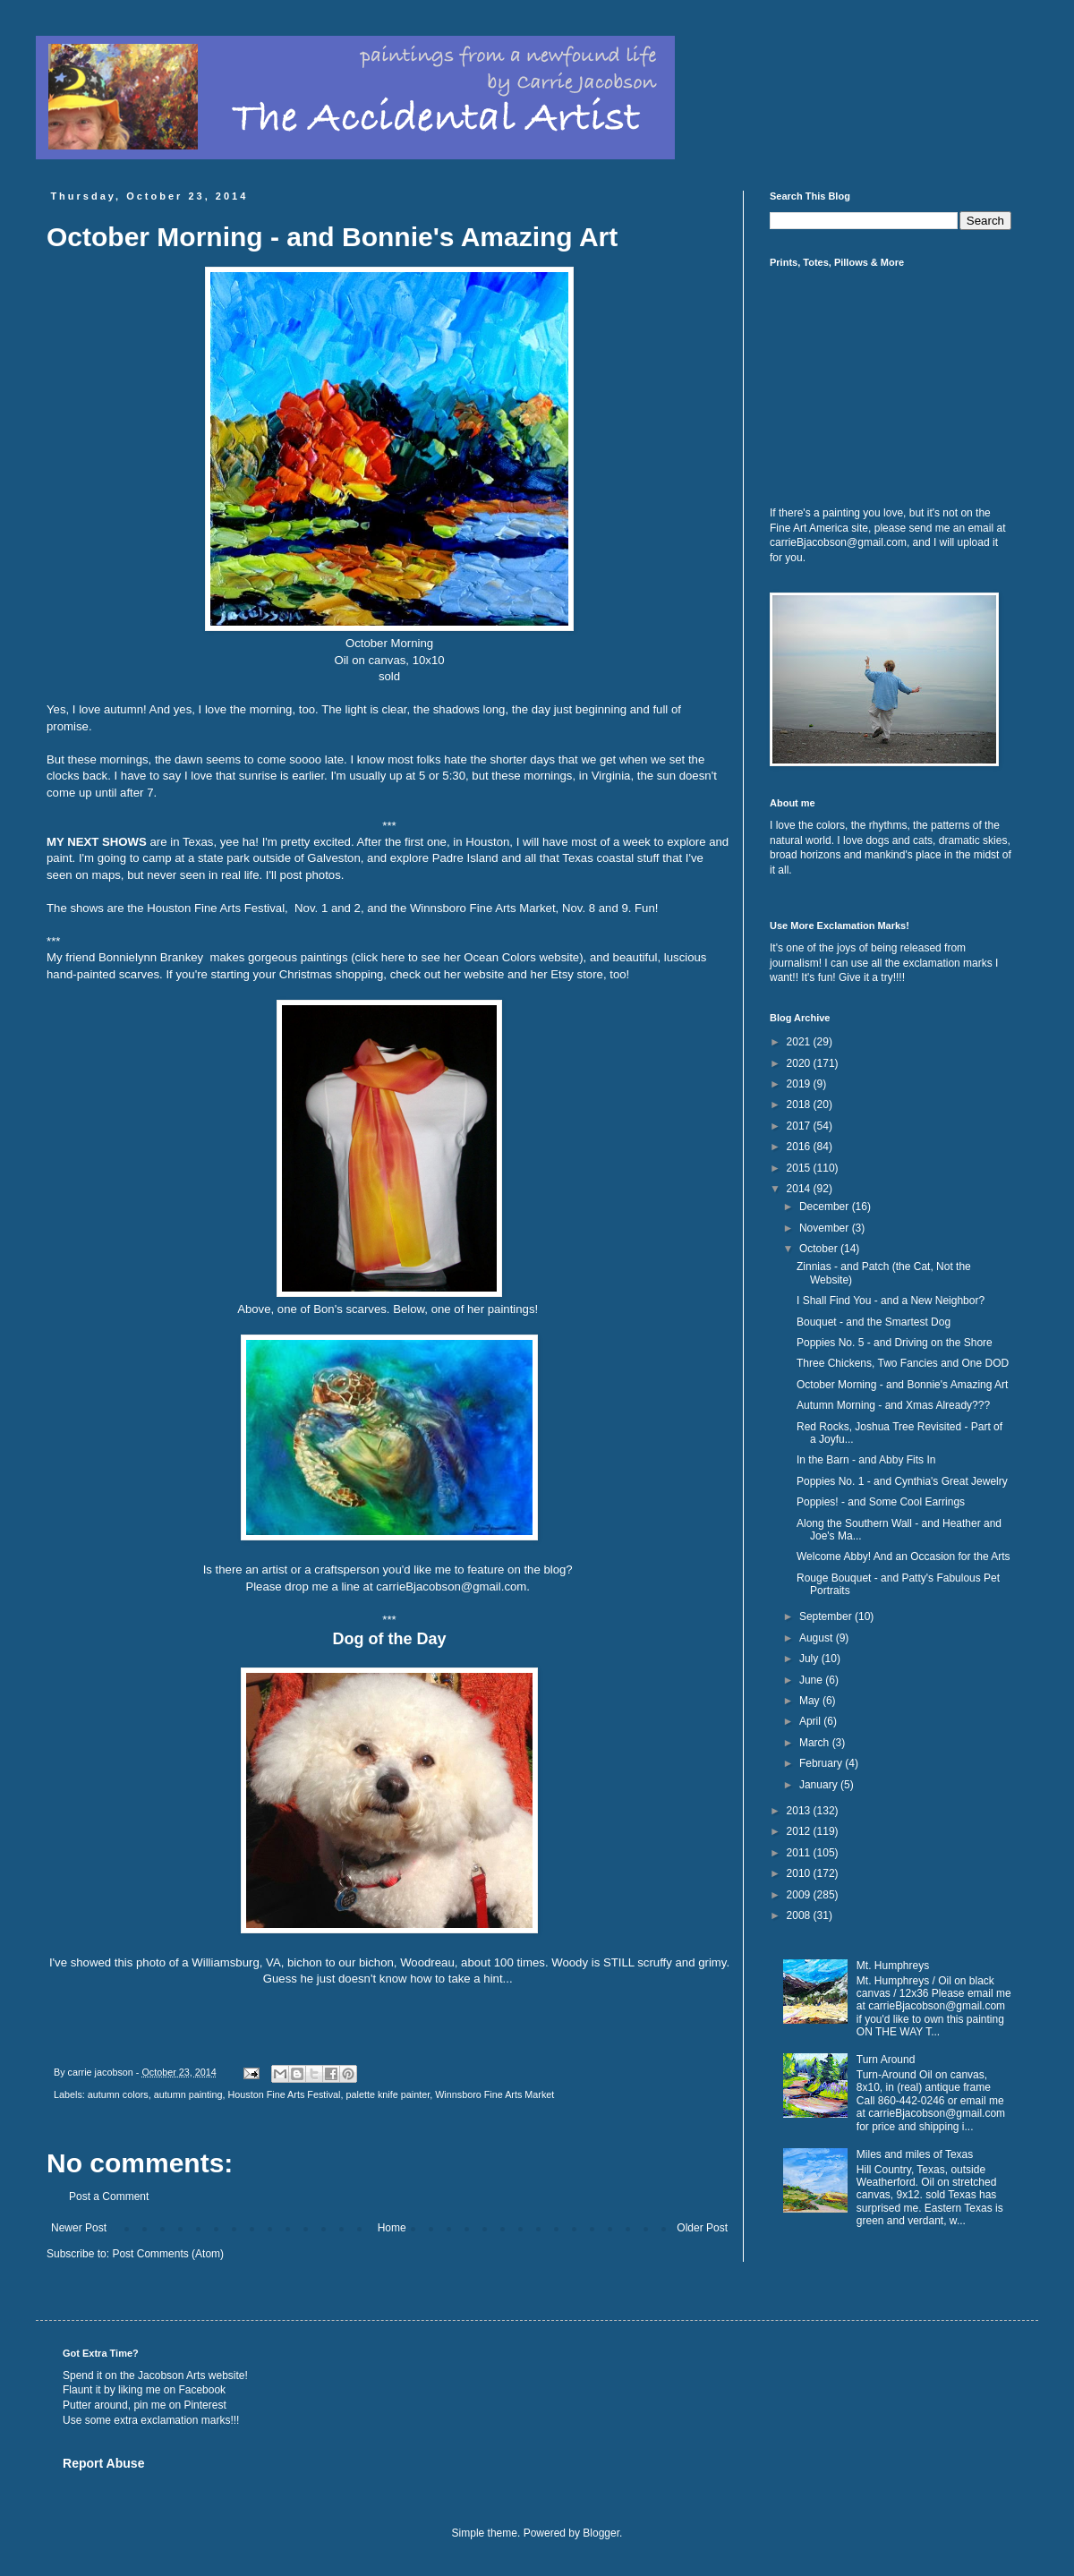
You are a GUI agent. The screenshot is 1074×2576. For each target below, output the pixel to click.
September (827, 1616)
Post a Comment (109, 2196)
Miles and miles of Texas (915, 2154)
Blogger (601, 2533)
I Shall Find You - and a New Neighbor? (890, 1300)
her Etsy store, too (578, 974)
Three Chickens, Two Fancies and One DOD (903, 1363)
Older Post (702, 2228)
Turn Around (886, 2059)
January (819, 1784)
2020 (800, 1063)
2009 (800, 1895)
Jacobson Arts (171, 2375)
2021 (800, 1042)
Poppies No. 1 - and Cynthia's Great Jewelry (902, 1481)
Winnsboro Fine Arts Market (483, 908)
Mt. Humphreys (893, 1965)
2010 (800, 1873)
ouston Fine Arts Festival (220, 908)
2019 (800, 1084)
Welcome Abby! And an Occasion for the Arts (903, 1556)
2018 (800, 1104)
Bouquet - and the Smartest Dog (873, 1322)
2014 (800, 1188)
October (819, 1248)
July (810, 1658)
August (817, 1638)
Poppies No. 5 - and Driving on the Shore (895, 1342)
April (811, 1721)
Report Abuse (103, 2463)
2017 (800, 1126)
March (815, 1742)
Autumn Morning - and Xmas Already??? (893, 1405)
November (825, 1228)
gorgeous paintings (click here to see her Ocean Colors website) (416, 957)
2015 (800, 1168)
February (822, 1763)
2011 (800, 1853)
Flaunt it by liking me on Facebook (144, 2390)
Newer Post (79, 2228)
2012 (800, 1831)
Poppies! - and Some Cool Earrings (881, 1502)
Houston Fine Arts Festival (284, 2094)
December (825, 1206)
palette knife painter (388, 2094)
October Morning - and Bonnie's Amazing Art (902, 1384)
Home (392, 2228)
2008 (800, 1915)
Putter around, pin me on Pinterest (144, 2405)
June (812, 1680)
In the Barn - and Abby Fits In (866, 1460)
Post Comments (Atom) (168, 2254)
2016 (800, 1146)
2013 (800, 1810)
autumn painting (188, 2094)
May (811, 1700)
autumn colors (118, 2094)
